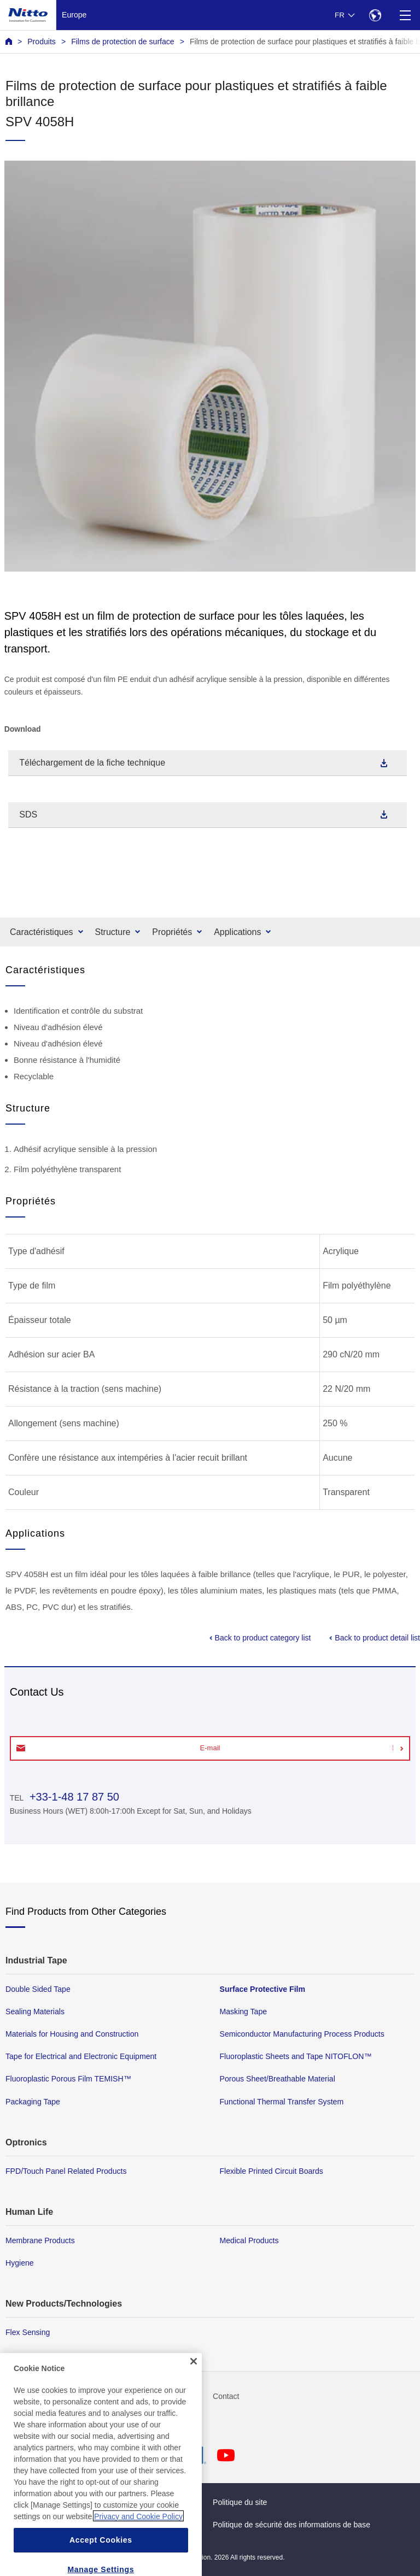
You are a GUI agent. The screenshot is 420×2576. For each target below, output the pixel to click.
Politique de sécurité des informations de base (291, 2524)
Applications (237, 932)
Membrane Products (40, 2240)
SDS (28, 814)
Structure (113, 932)
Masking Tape (243, 2011)
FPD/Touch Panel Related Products (65, 2170)
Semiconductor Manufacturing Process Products (302, 2034)
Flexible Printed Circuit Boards (271, 2170)
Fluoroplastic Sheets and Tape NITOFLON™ (296, 2056)
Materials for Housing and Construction (71, 2034)
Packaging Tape (32, 2101)
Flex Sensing (27, 2332)
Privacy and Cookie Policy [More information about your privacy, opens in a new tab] (138, 2542)
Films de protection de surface (122, 41)
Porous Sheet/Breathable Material (277, 2078)
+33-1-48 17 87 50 (72, 1797)
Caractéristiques (41, 932)
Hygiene (19, 2262)
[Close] (194, 2387)
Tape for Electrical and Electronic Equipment (80, 2056)
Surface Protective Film (262, 1989)
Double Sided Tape (38, 1989)
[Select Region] (375, 15)
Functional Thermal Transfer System (282, 2101)
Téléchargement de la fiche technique (92, 762)
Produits (41, 41)
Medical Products (249, 2240)
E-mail (210, 1748)
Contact (226, 2396)
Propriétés (172, 932)
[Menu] (405, 15)
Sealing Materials (35, 2011)
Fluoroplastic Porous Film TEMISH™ (68, 2078)
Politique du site (240, 2502)
